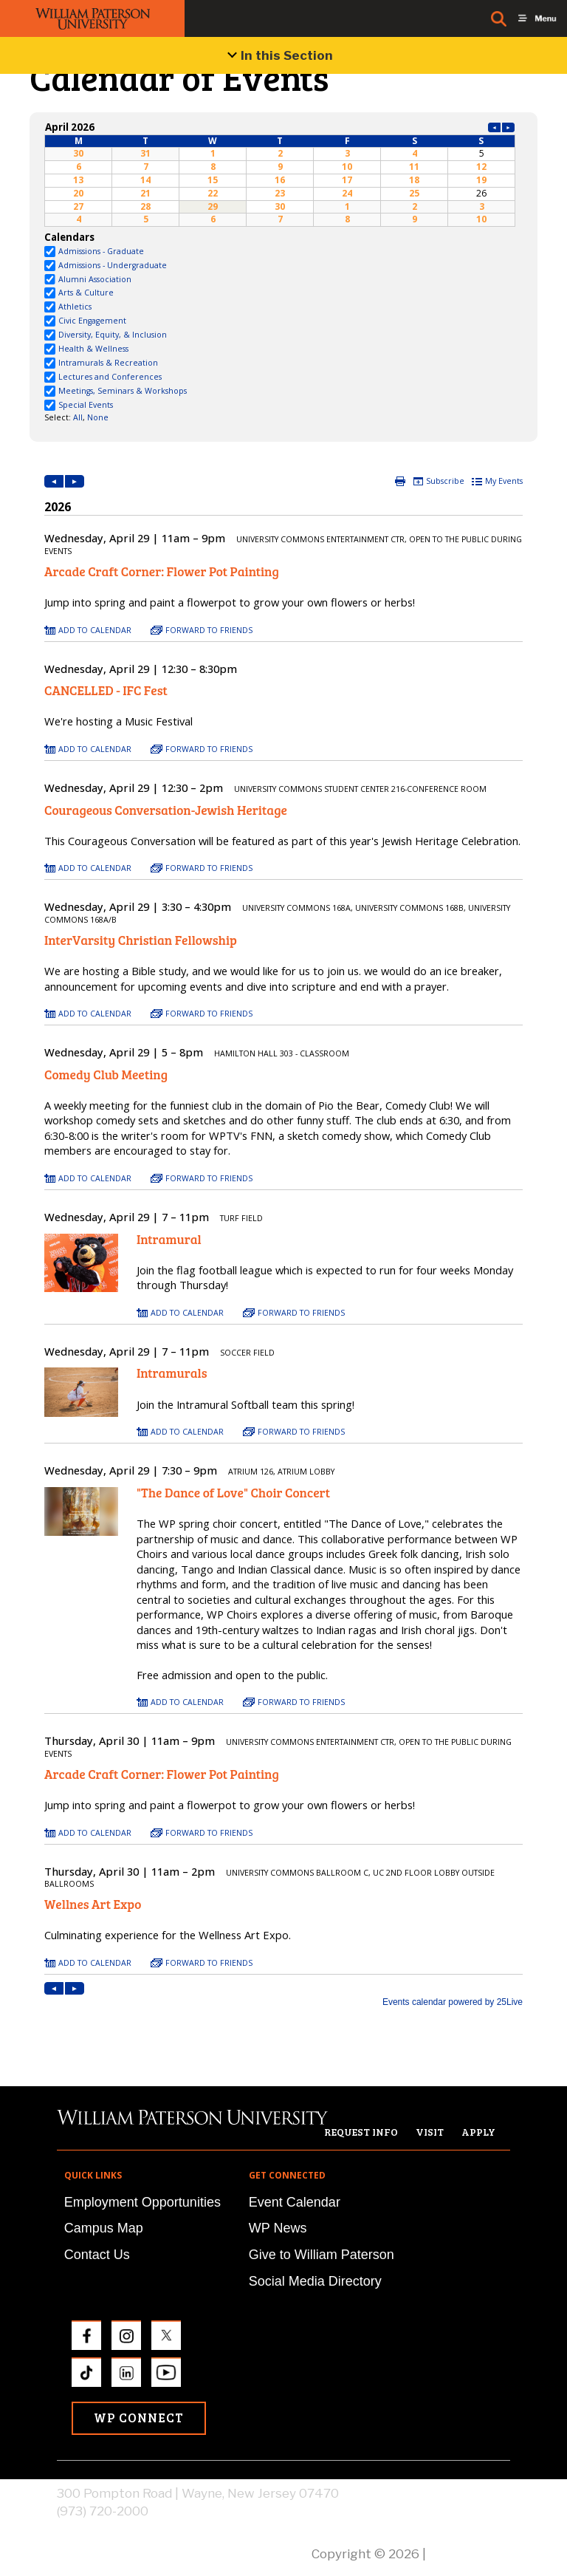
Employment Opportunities (142, 2202)
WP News (278, 2228)
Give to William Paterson (321, 2254)
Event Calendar (294, 2202)
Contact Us (97, 2254)
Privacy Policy (469, 2553)
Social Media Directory (315, 2281)
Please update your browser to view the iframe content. (279, 173)
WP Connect (139, 2417)
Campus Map (103, 2228)
